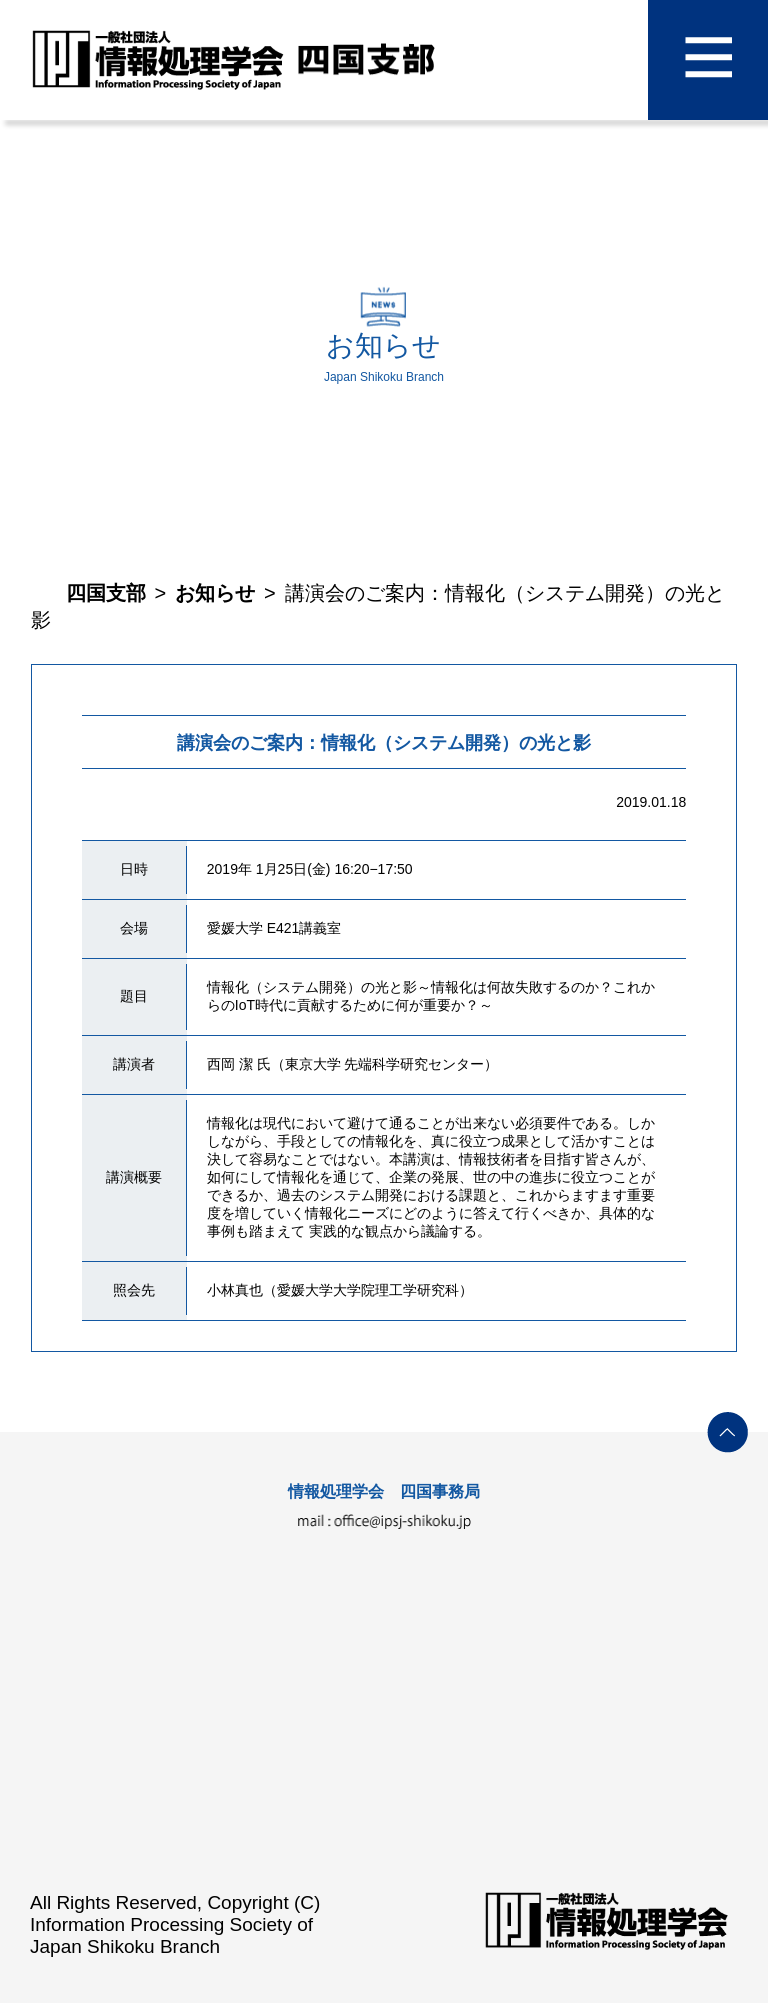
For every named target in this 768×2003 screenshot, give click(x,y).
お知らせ (215, 593)
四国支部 (106, 593)
